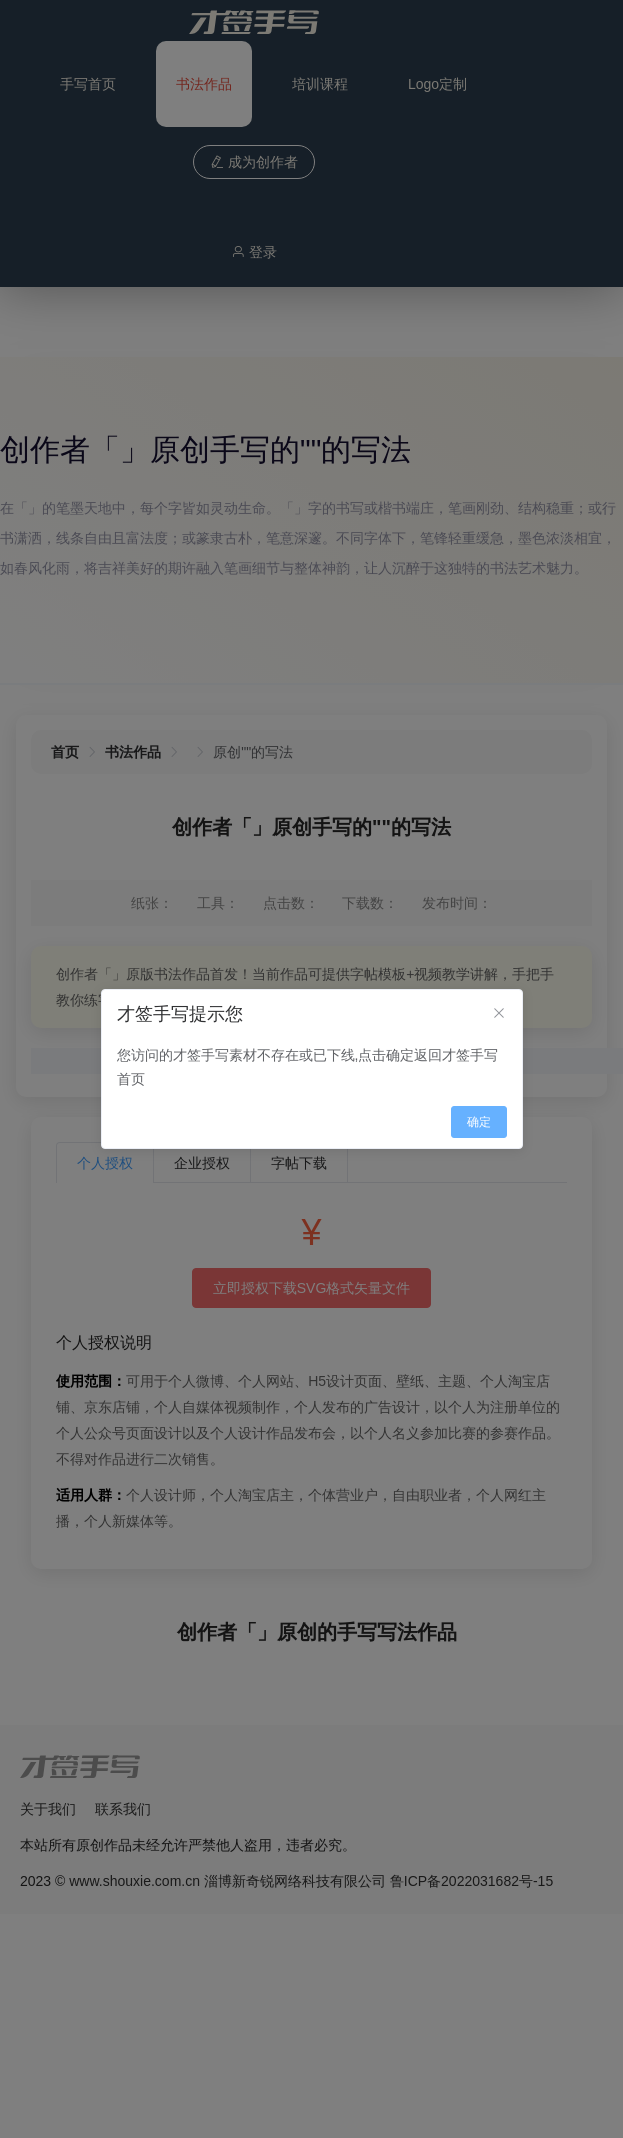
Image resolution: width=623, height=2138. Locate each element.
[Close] (499, 1014)
